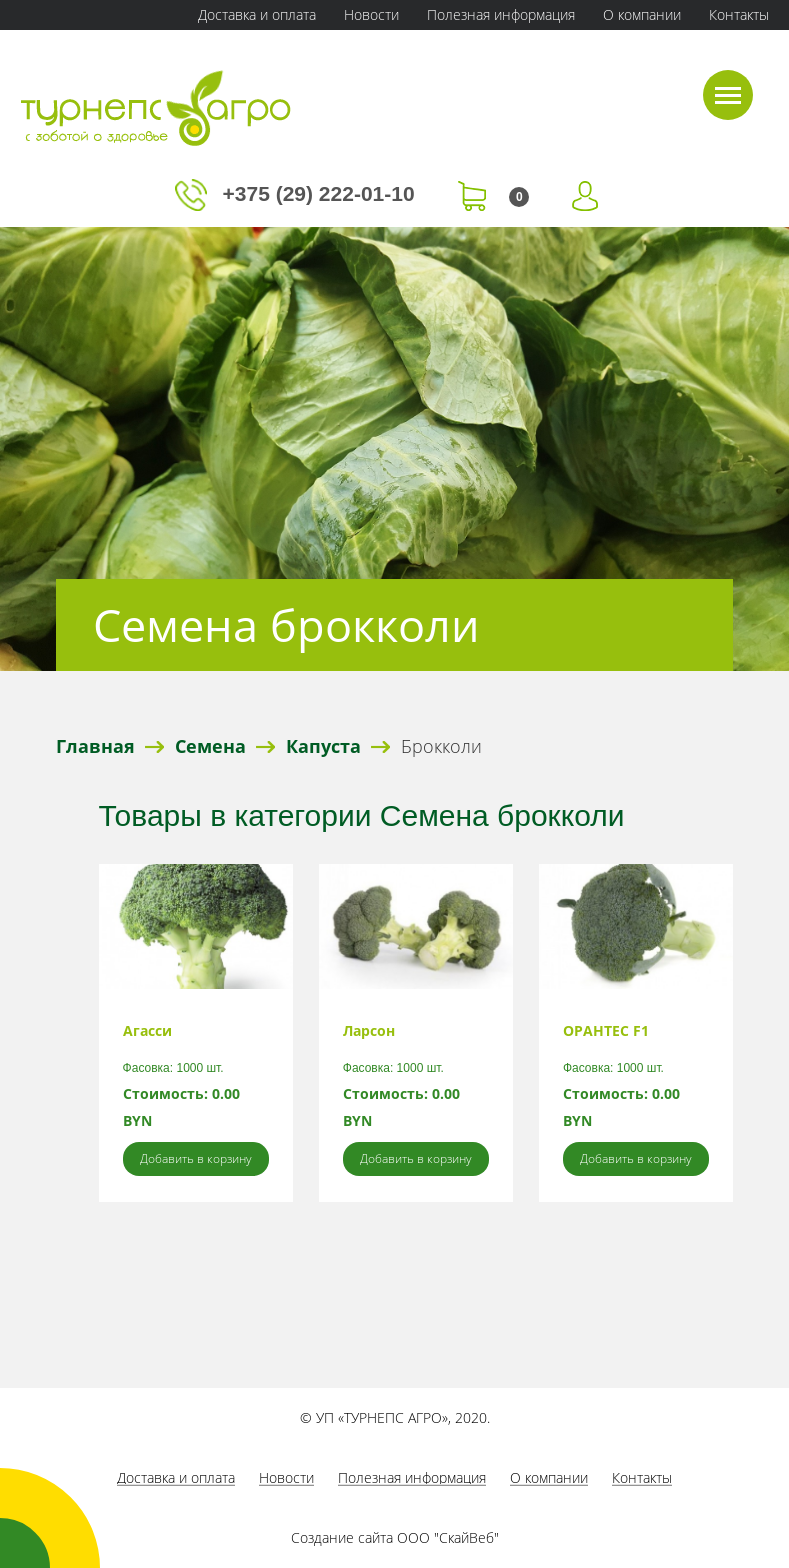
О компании (642, 14)
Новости (371, 14)
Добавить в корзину (196, 1158)
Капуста (323, 746)
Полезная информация (501, 14)
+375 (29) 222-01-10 (298, 193)
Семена (210, 746)
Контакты (739, 14)
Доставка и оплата (257, 14)
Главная (95, 746)
